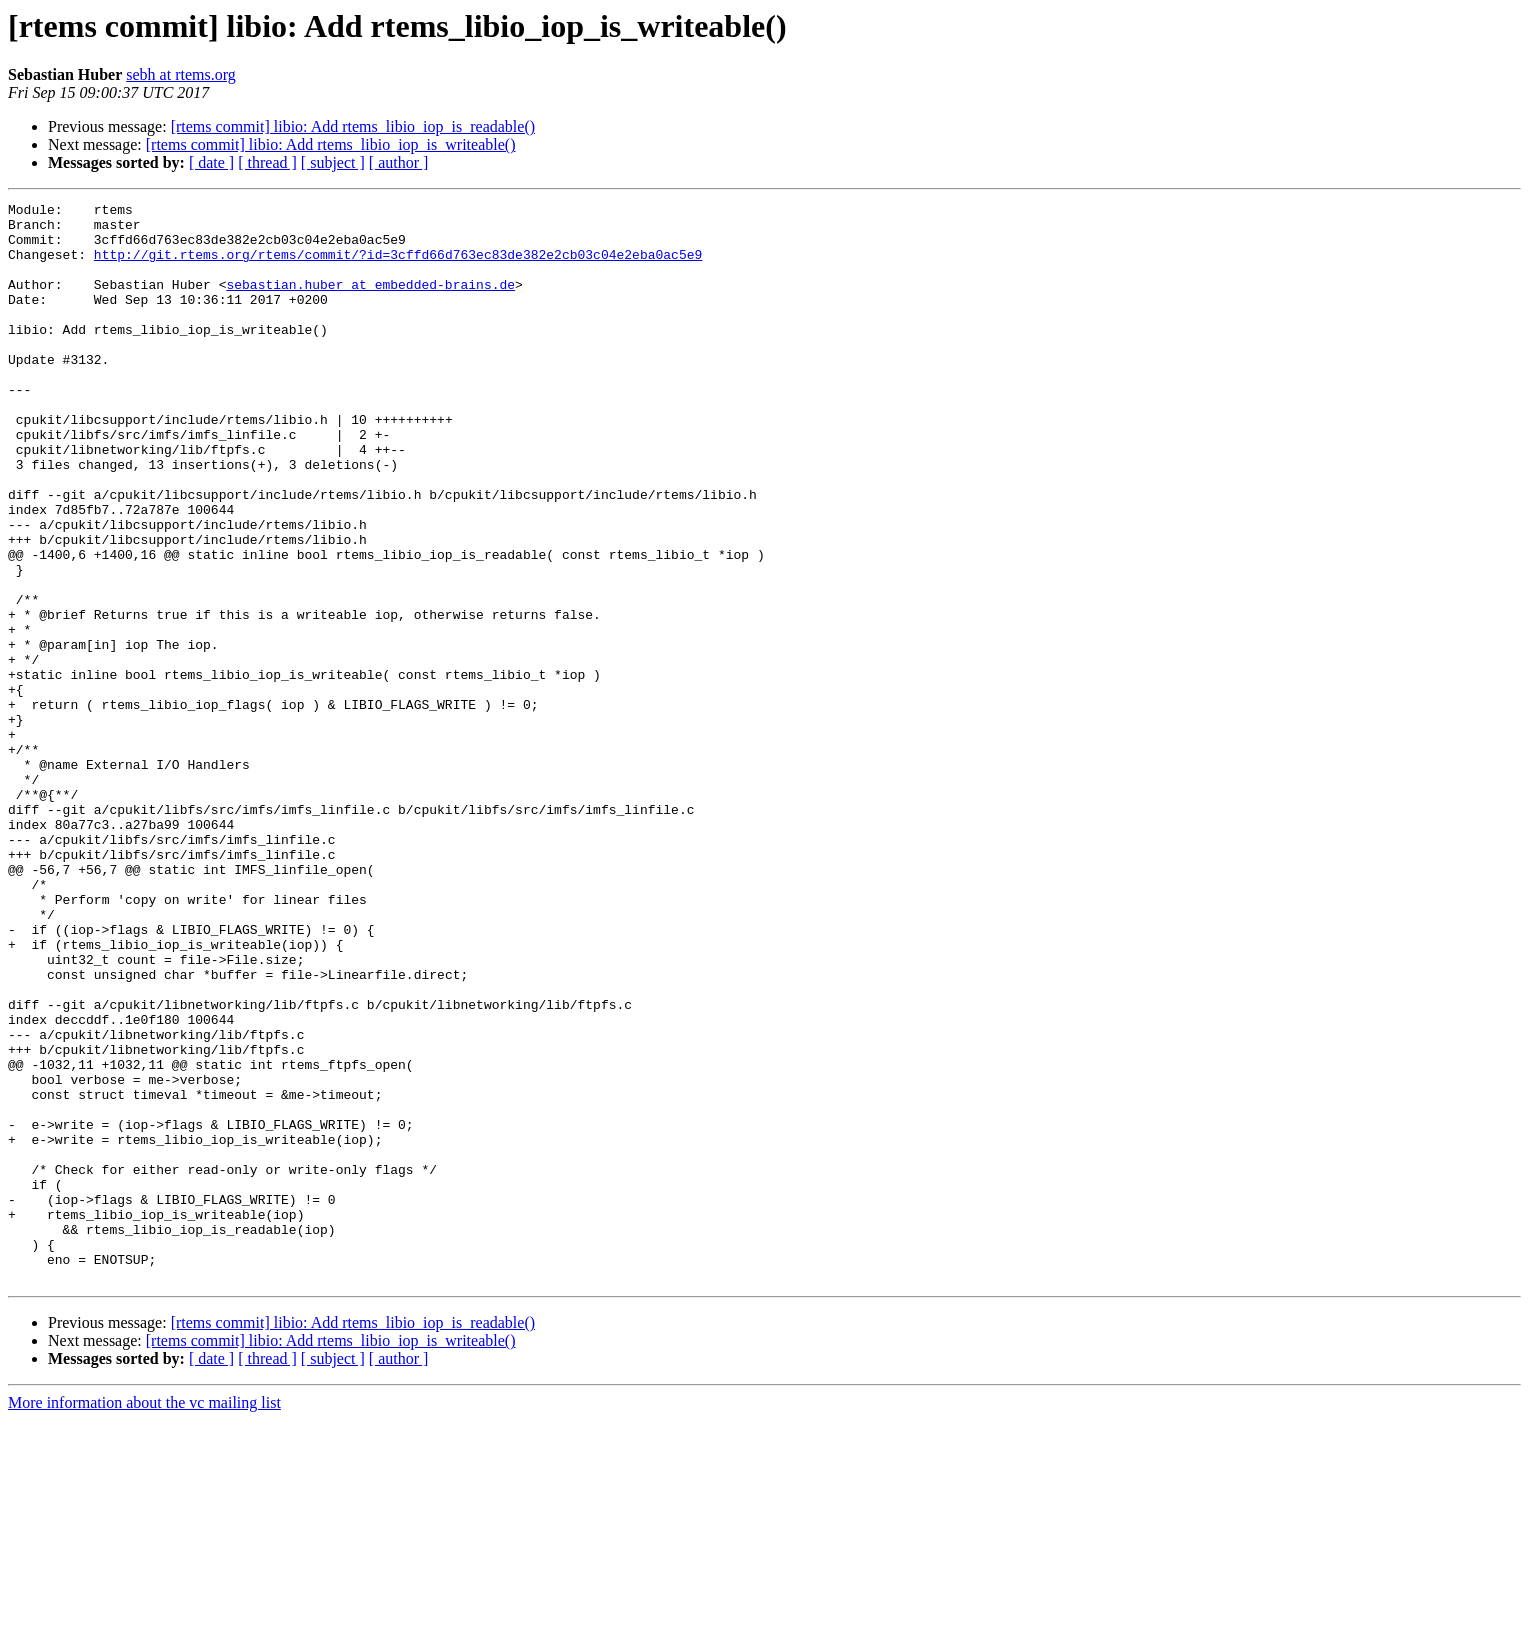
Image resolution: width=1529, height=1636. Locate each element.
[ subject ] (333, 162)
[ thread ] (267, 162)
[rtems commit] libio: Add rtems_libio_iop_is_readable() (353, 126)
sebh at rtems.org (180, 74)
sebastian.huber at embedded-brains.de (370, 302)
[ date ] (211, 162)
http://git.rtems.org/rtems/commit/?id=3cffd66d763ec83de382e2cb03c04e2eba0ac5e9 (398, 266)
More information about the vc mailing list (144, 1618)
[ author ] (399, 162)
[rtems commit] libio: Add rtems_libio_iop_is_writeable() (331, 144)
